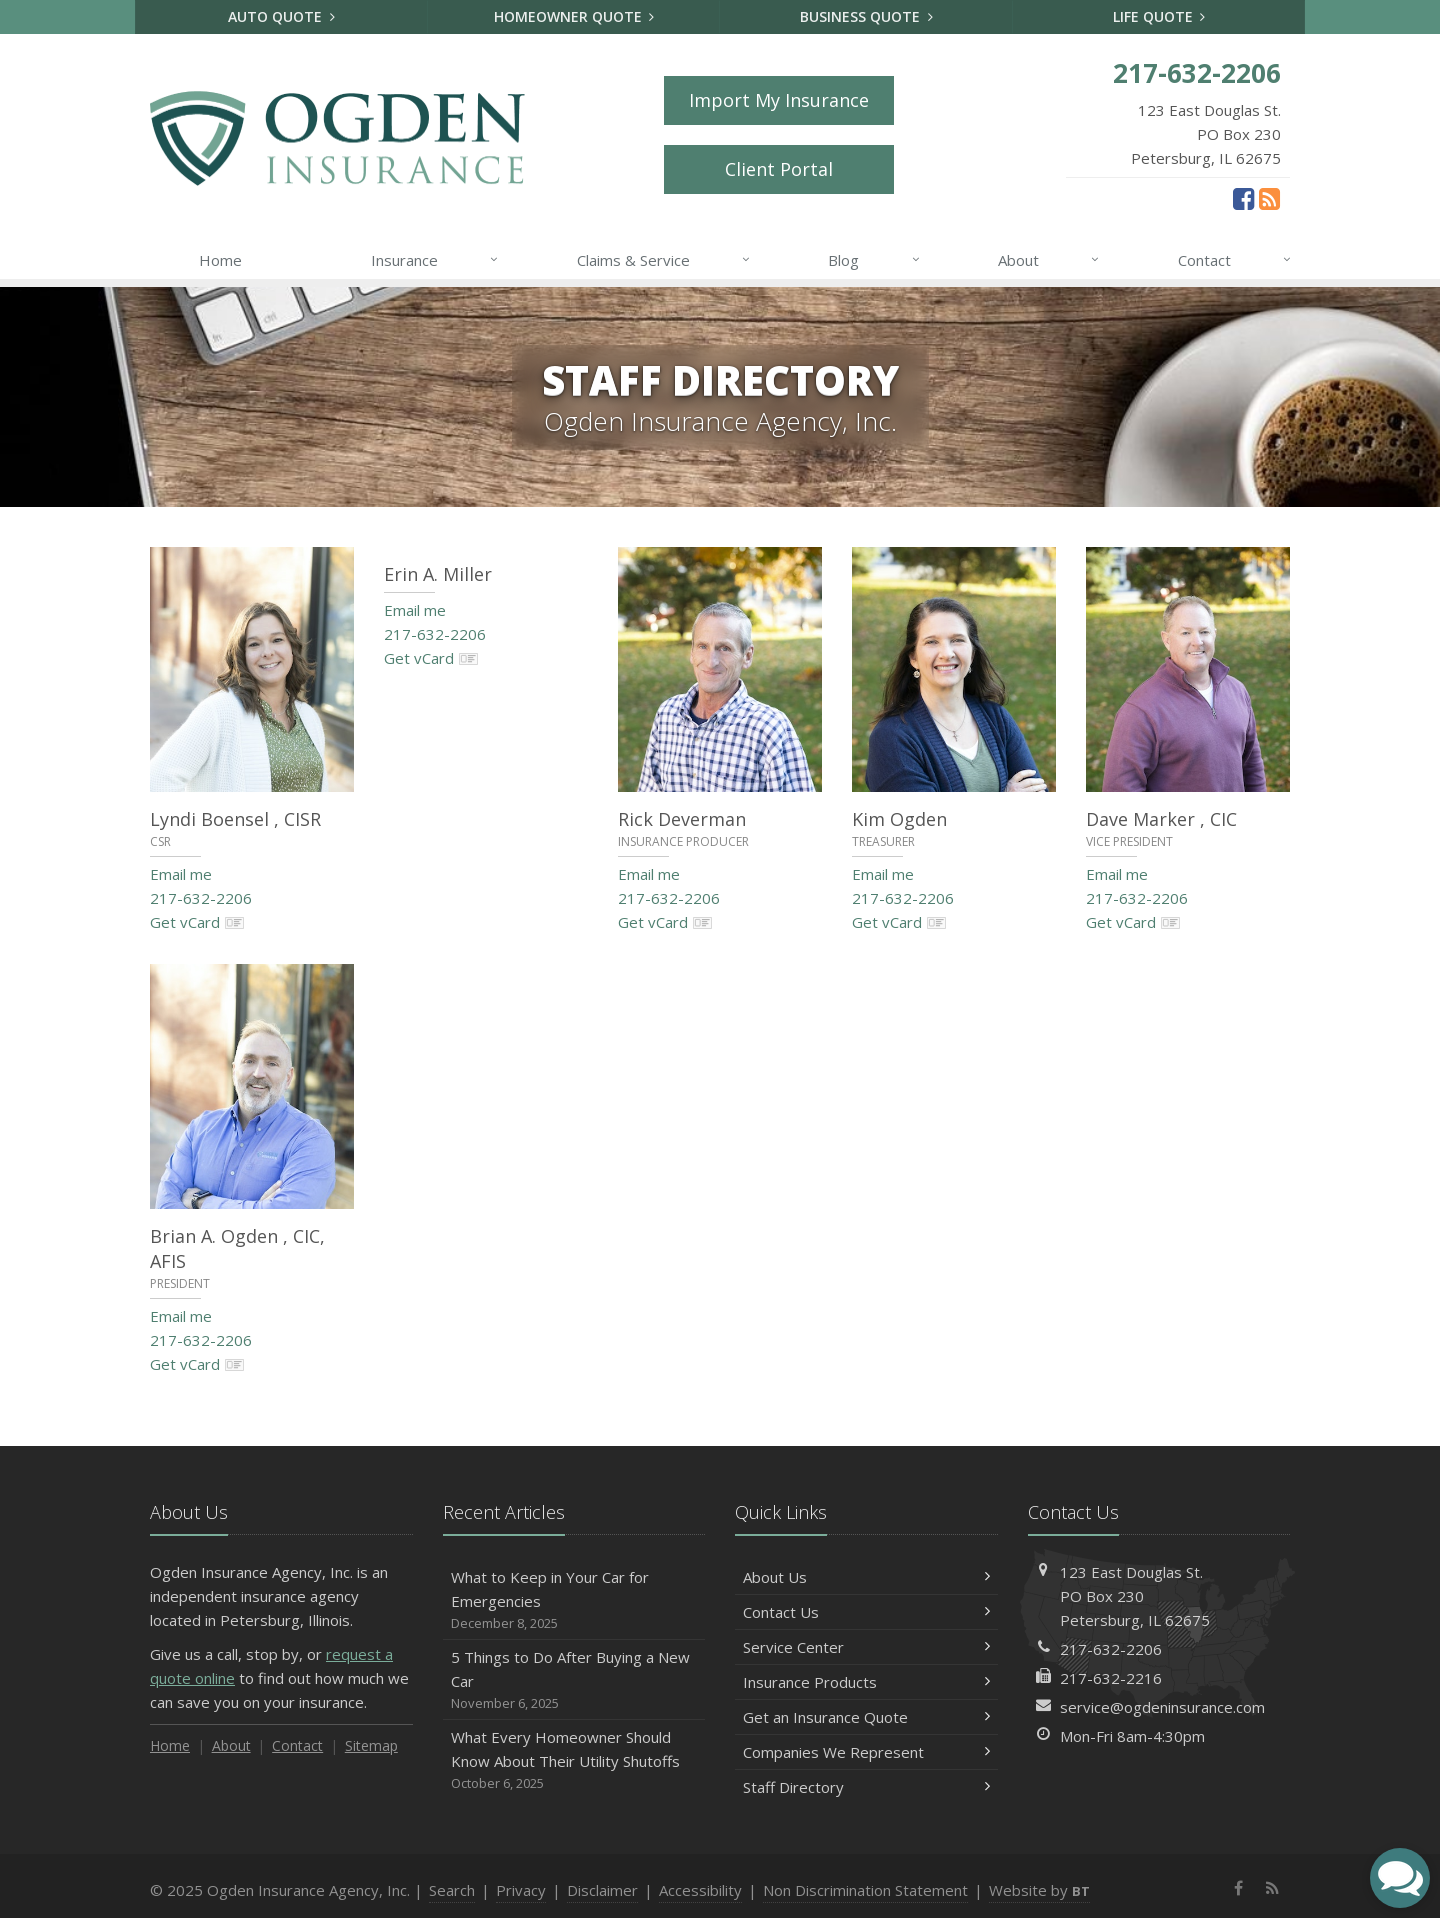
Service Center (866, 1647)
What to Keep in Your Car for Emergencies (574, 1600)
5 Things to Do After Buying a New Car (574, 1680)
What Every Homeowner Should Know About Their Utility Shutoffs (574, 1760)
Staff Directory (866, 1787)
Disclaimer (602, 1890)
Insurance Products (866, 1682)
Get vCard (197, 922)
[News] (1269, 198)
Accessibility (700, 1890)
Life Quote (1159, 16)
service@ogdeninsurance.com (1162, 1707)
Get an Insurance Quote (866, 1717)
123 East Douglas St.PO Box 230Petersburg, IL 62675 (1135, 1596)
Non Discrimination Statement (865, 1890)
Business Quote (866, 16)
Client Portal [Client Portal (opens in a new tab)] (779, 169)
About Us (866, 1577)
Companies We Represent (866, 1752)
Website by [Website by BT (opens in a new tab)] (1039, 1890)
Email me (181, 874)
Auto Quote (281, 16)
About (1049, 260)
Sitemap (371, 1745)
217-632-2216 (1111, 1678)
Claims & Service (664, 260)
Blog (874, 260)
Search (452, 1890)
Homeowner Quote (574, 16)
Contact (1235, 260)
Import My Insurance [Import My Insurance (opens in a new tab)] (779, 100)
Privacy (521, 1890)
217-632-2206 (201, 898)
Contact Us (866, 1612)
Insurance (435, 260)
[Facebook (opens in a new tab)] (1243, 198)
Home (220, 260)
